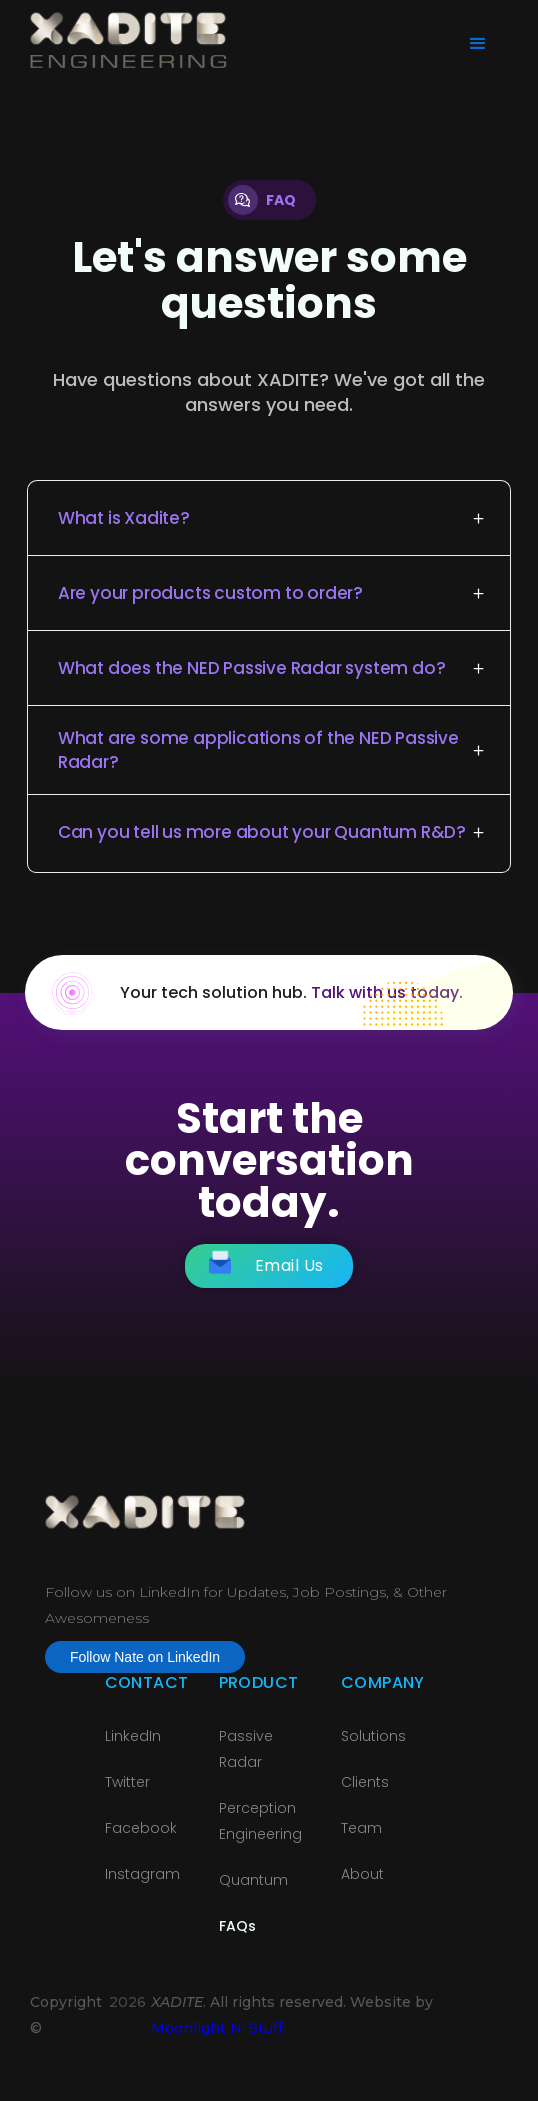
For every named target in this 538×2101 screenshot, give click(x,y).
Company (383, 1682)
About (362, 1874)
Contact (147, 1682)
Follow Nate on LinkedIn (145, 1657)
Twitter (127, 1782)
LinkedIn (133, 1736)
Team (361, 1828)
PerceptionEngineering (260, 1821)
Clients (365, 1782)
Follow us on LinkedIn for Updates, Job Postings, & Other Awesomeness (246, 1605)
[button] (476, 42)
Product (259, 1682)
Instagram (142, 1874)
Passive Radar (246, 1749)
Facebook (141, 1828)
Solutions (373, 1736)
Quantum (253, 1880)
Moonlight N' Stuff (217, 2028)
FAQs (237, 1926)
